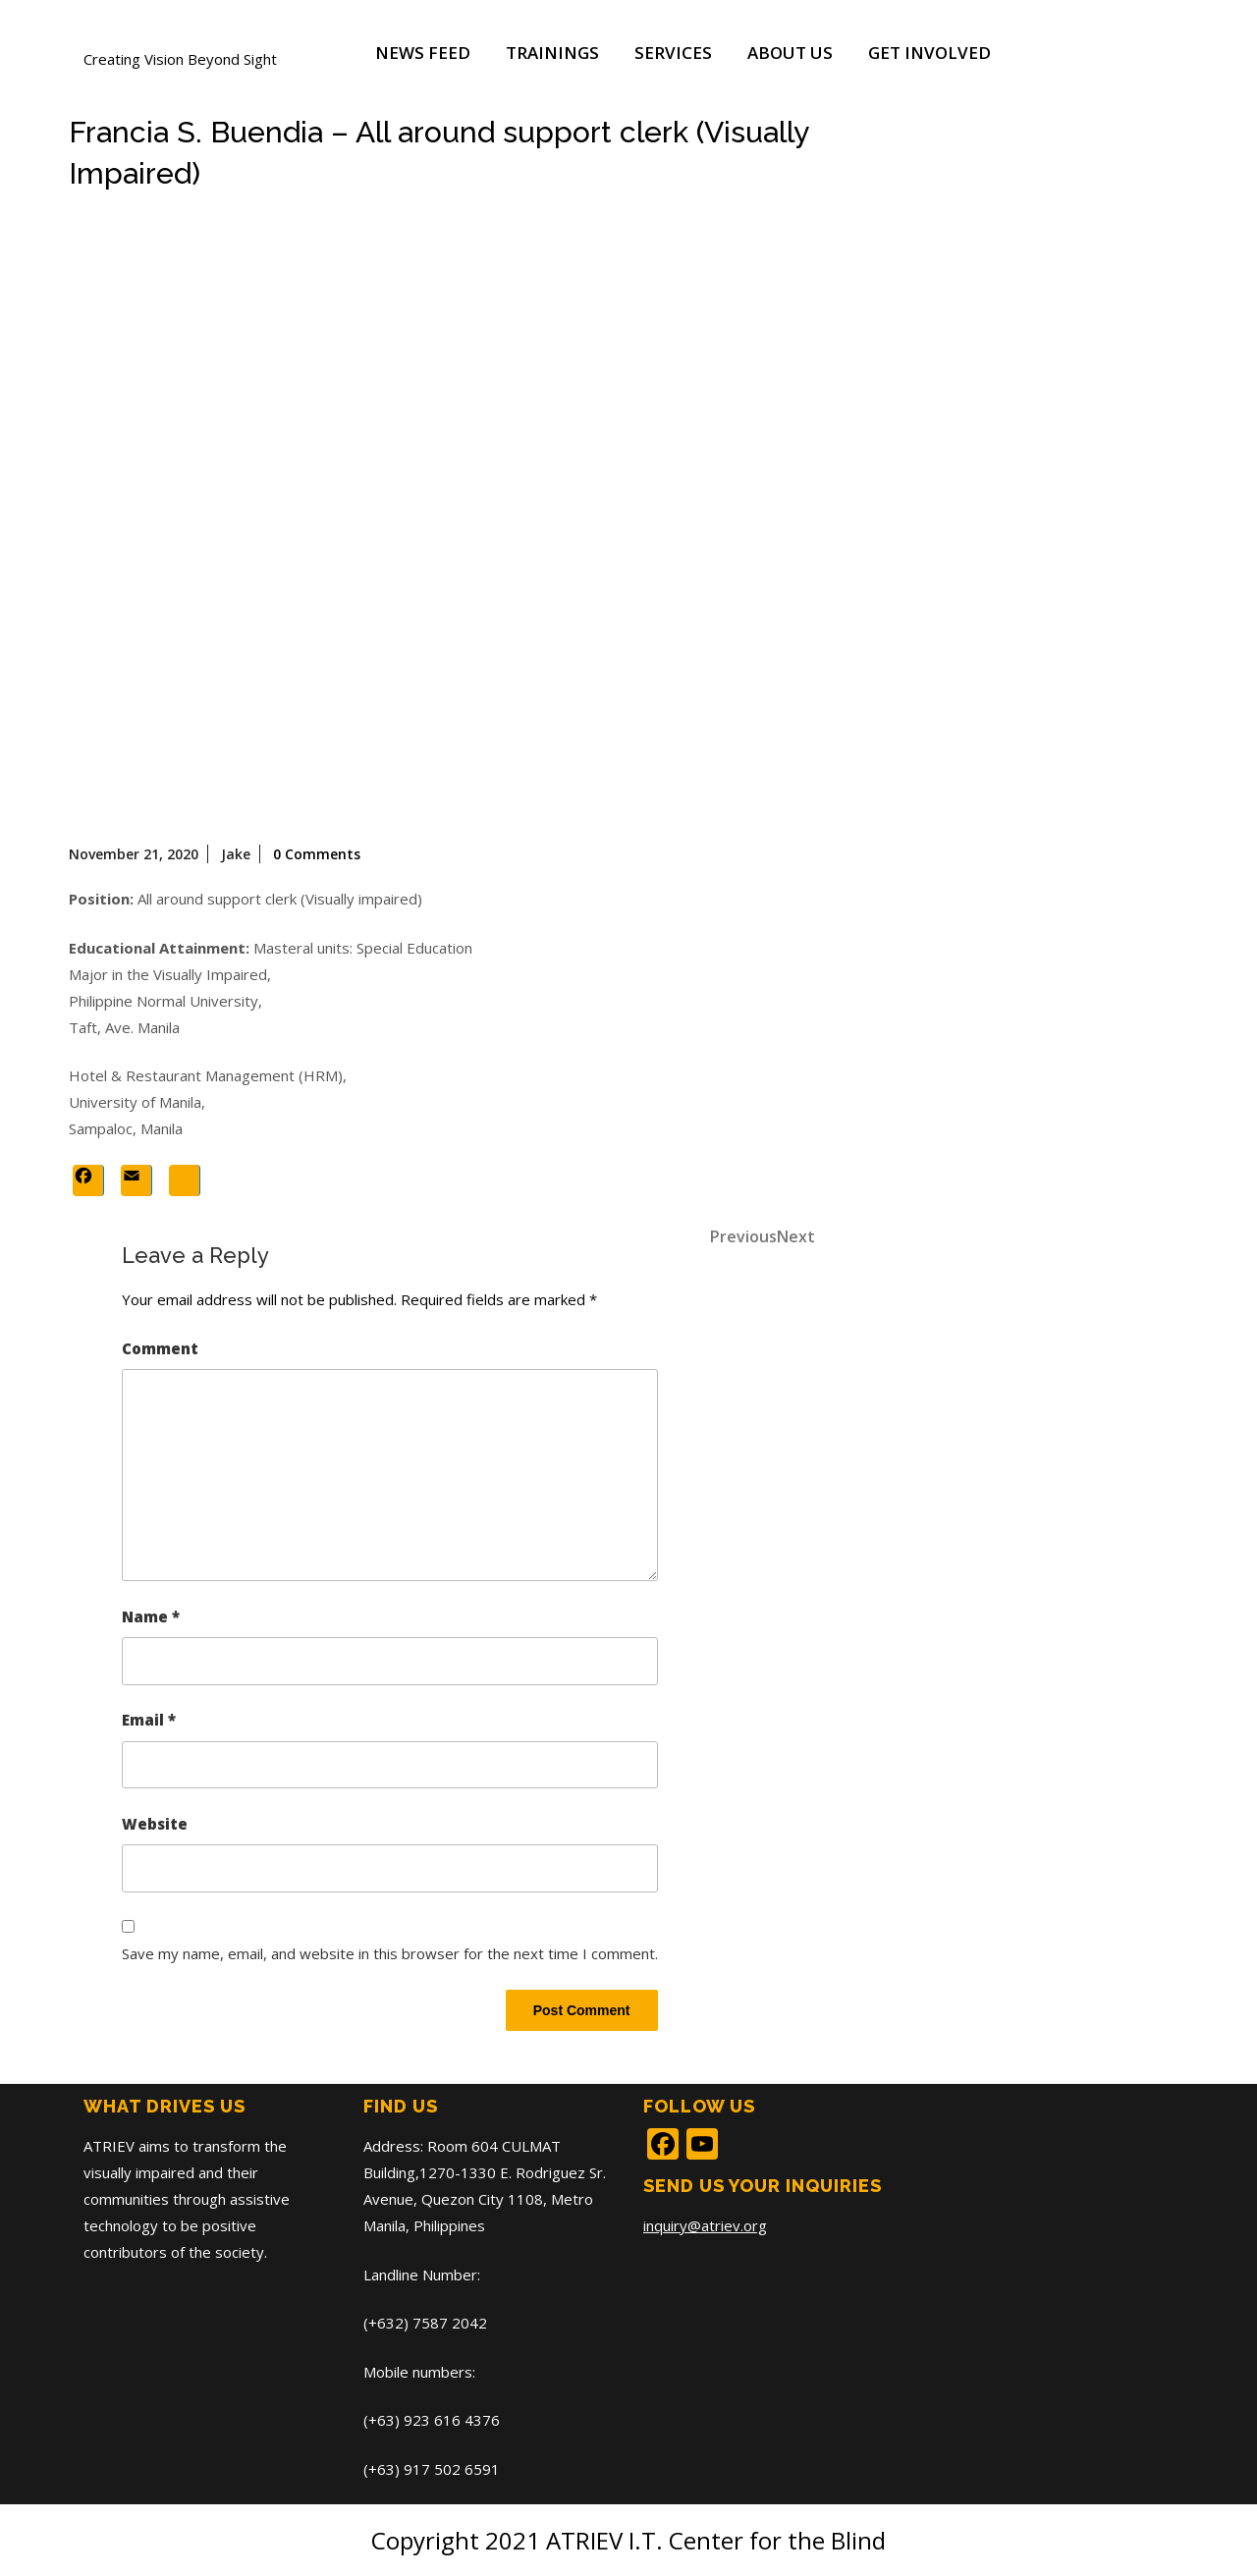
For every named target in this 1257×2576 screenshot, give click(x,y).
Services (673, 52)
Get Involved (929, 52)
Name (151, 1616)
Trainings (552, 52)
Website (155, 1824)
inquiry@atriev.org (705, 2225)
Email (149, 1719)
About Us (790, 52)
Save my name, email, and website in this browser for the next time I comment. (390, 1953)
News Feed (422, 52)
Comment (160, 1348)
